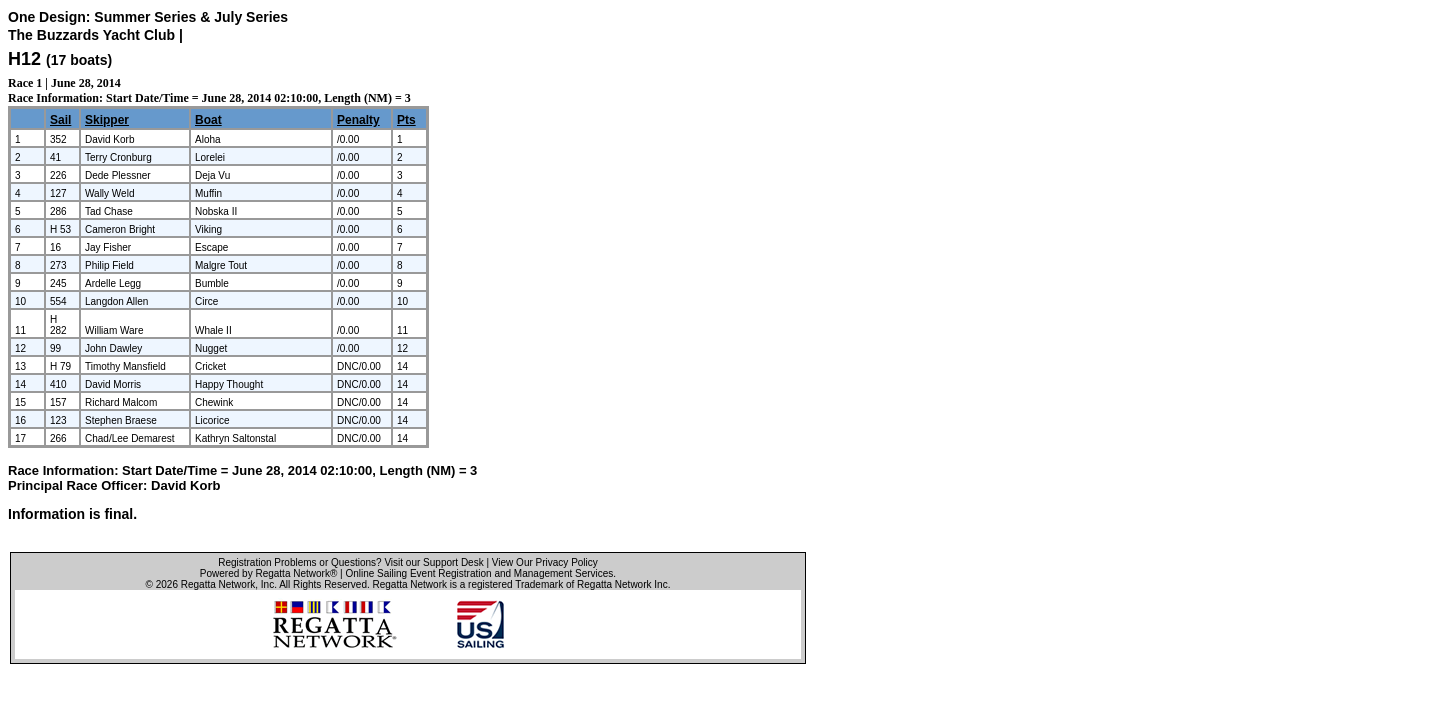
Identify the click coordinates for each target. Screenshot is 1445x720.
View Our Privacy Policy (545, 562)
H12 (24, 59)
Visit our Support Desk (433, 562)
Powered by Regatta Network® (268, 573)
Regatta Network (218, 584)
